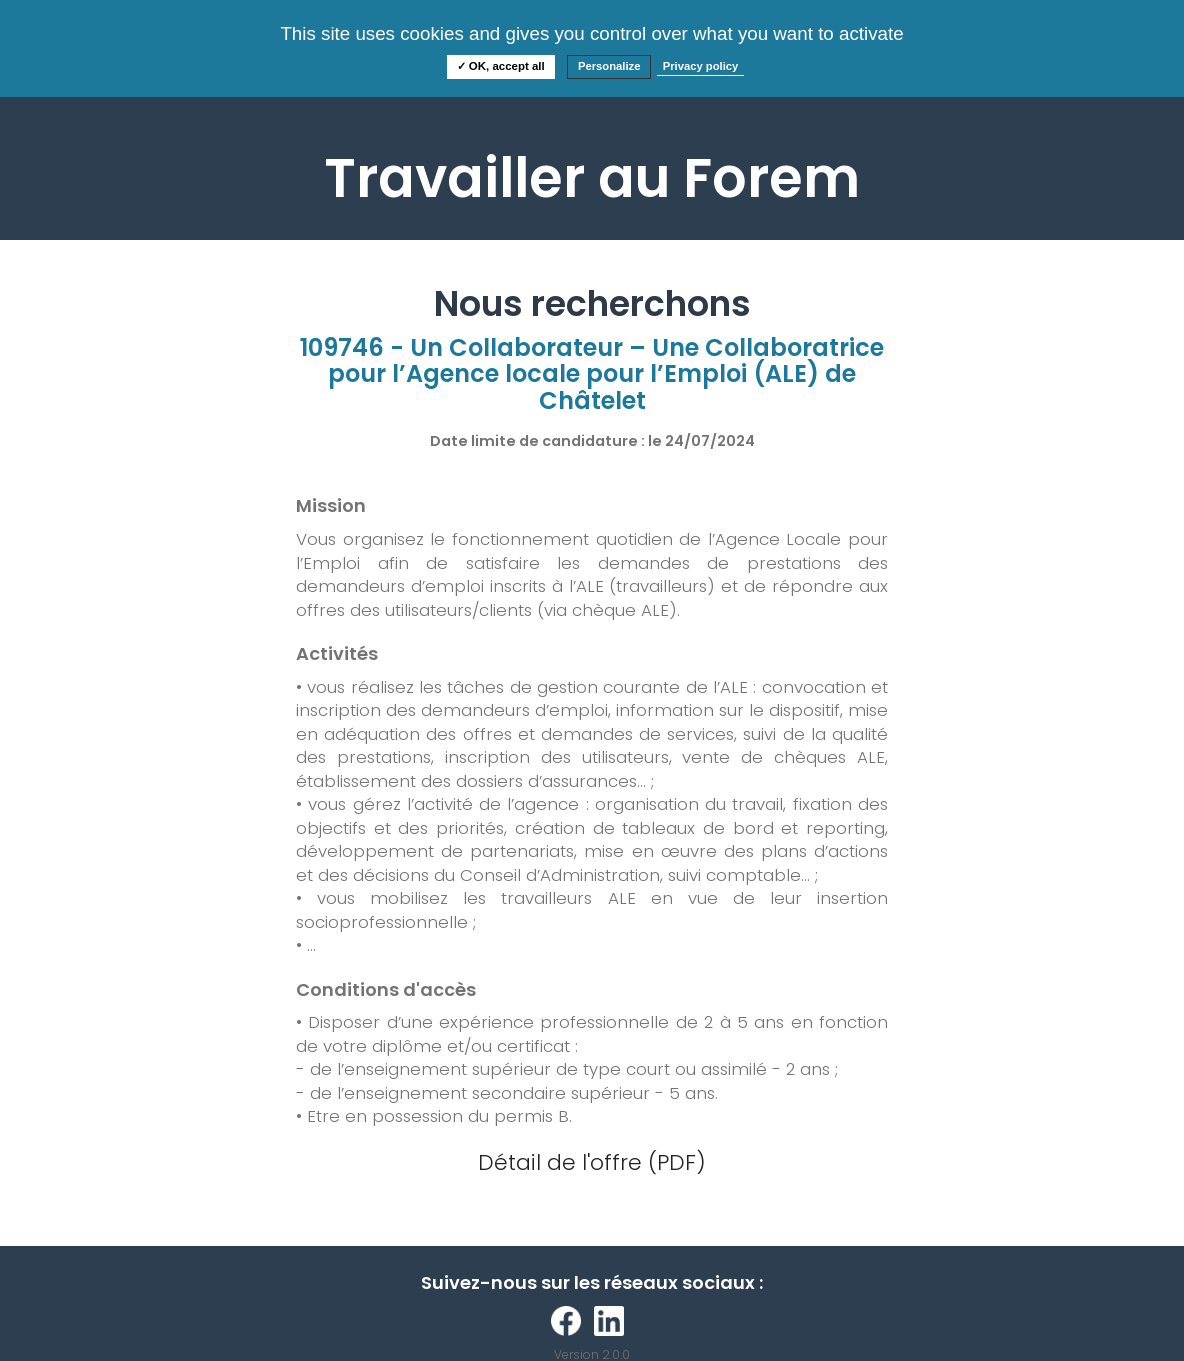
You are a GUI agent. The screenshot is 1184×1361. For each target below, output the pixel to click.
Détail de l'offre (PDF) (592, 1162)
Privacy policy (701, 66)
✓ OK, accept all (501, 66)
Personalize (609, 66)
